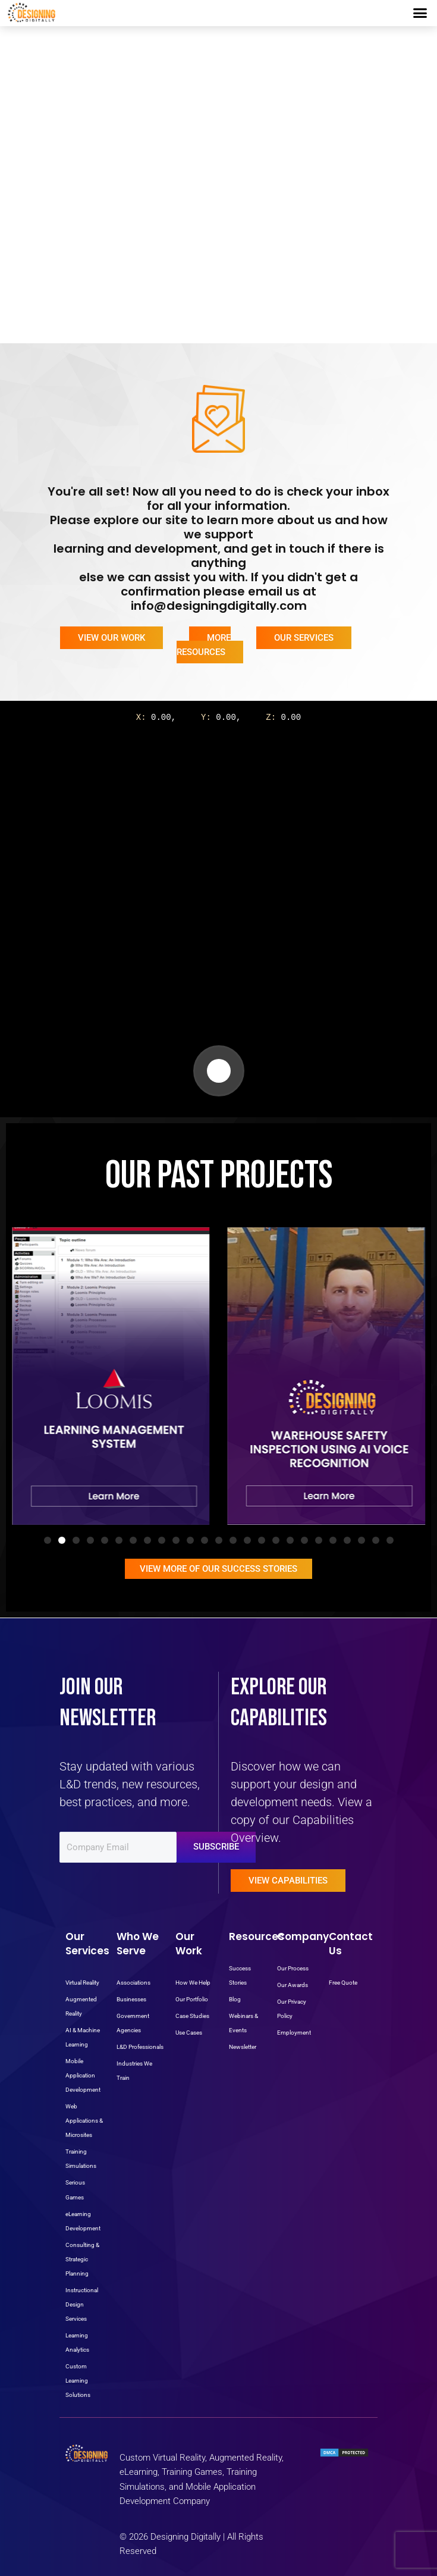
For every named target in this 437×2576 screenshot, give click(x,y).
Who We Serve (138, 1943)
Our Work (188, 1943)
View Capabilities (288, 1880)
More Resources (204, 644)
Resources (256, 1936)
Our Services (304, 637)
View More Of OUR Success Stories (218, 1568)
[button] (420, 13)
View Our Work (111, 637)
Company (303, 1936)
